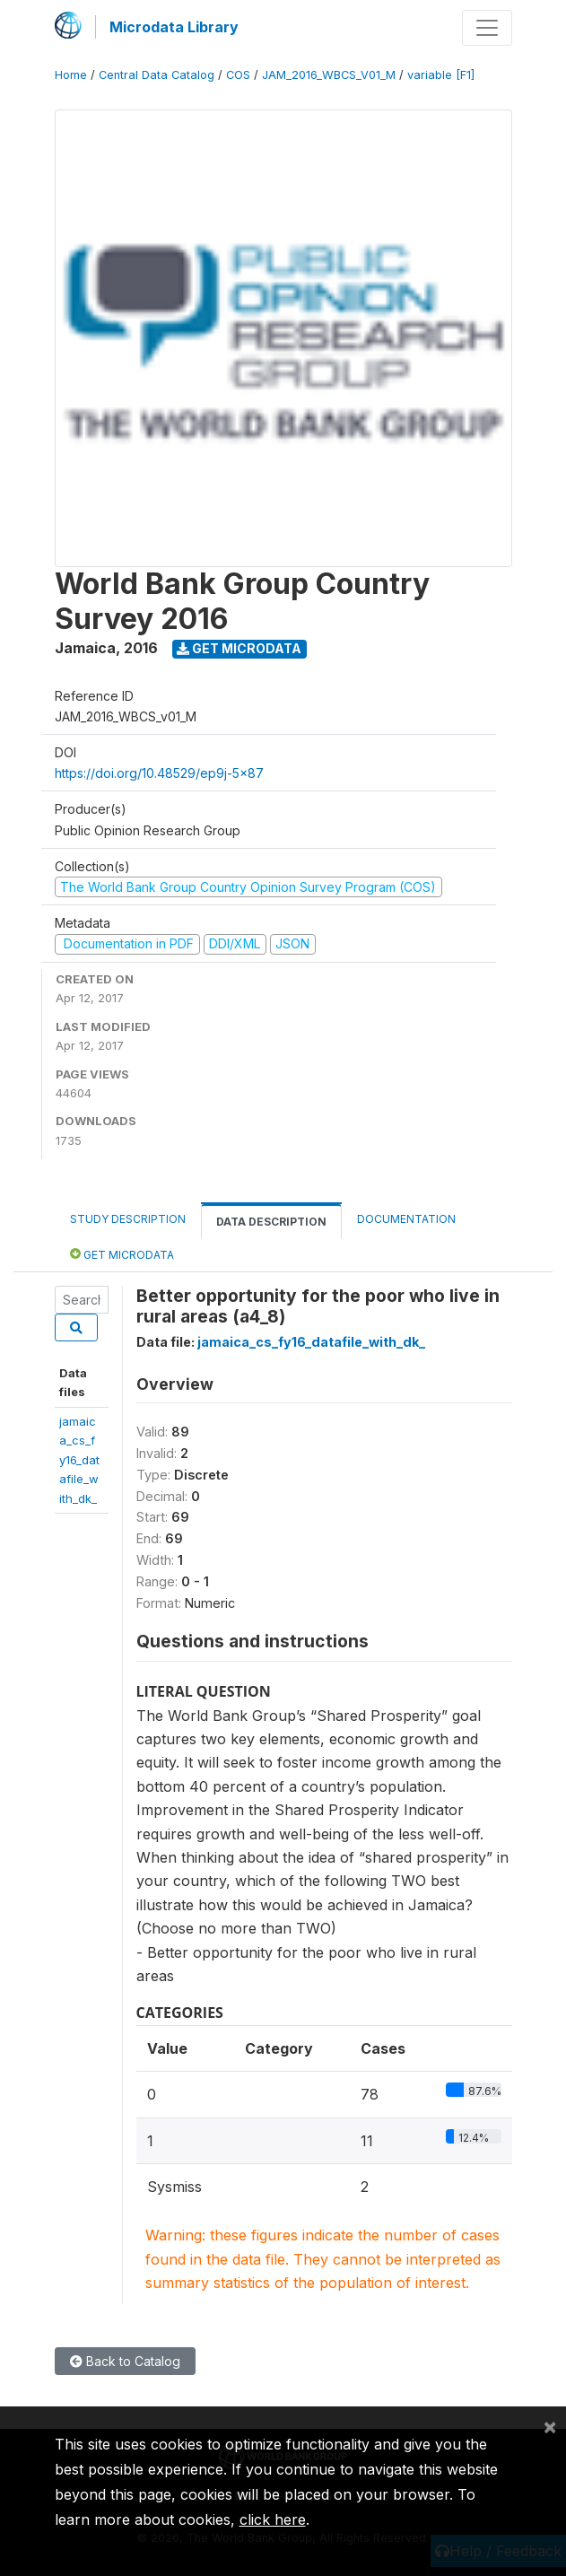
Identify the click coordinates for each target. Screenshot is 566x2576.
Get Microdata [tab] (122, 1254)
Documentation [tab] (406, 1219)
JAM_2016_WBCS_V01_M (329, 75)
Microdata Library (174, 27)
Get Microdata (239, 648)
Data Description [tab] (271, 1221)
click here (272, 2519)
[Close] (550, 2426)
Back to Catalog (125, 2361)
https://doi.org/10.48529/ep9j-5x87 (159, 773)
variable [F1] (441, 75)
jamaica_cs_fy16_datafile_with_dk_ (79, 1460)
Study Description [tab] (128, 1219)
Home (71, 75)
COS (238, 75)
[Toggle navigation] (487, 28)
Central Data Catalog (156, 75)
